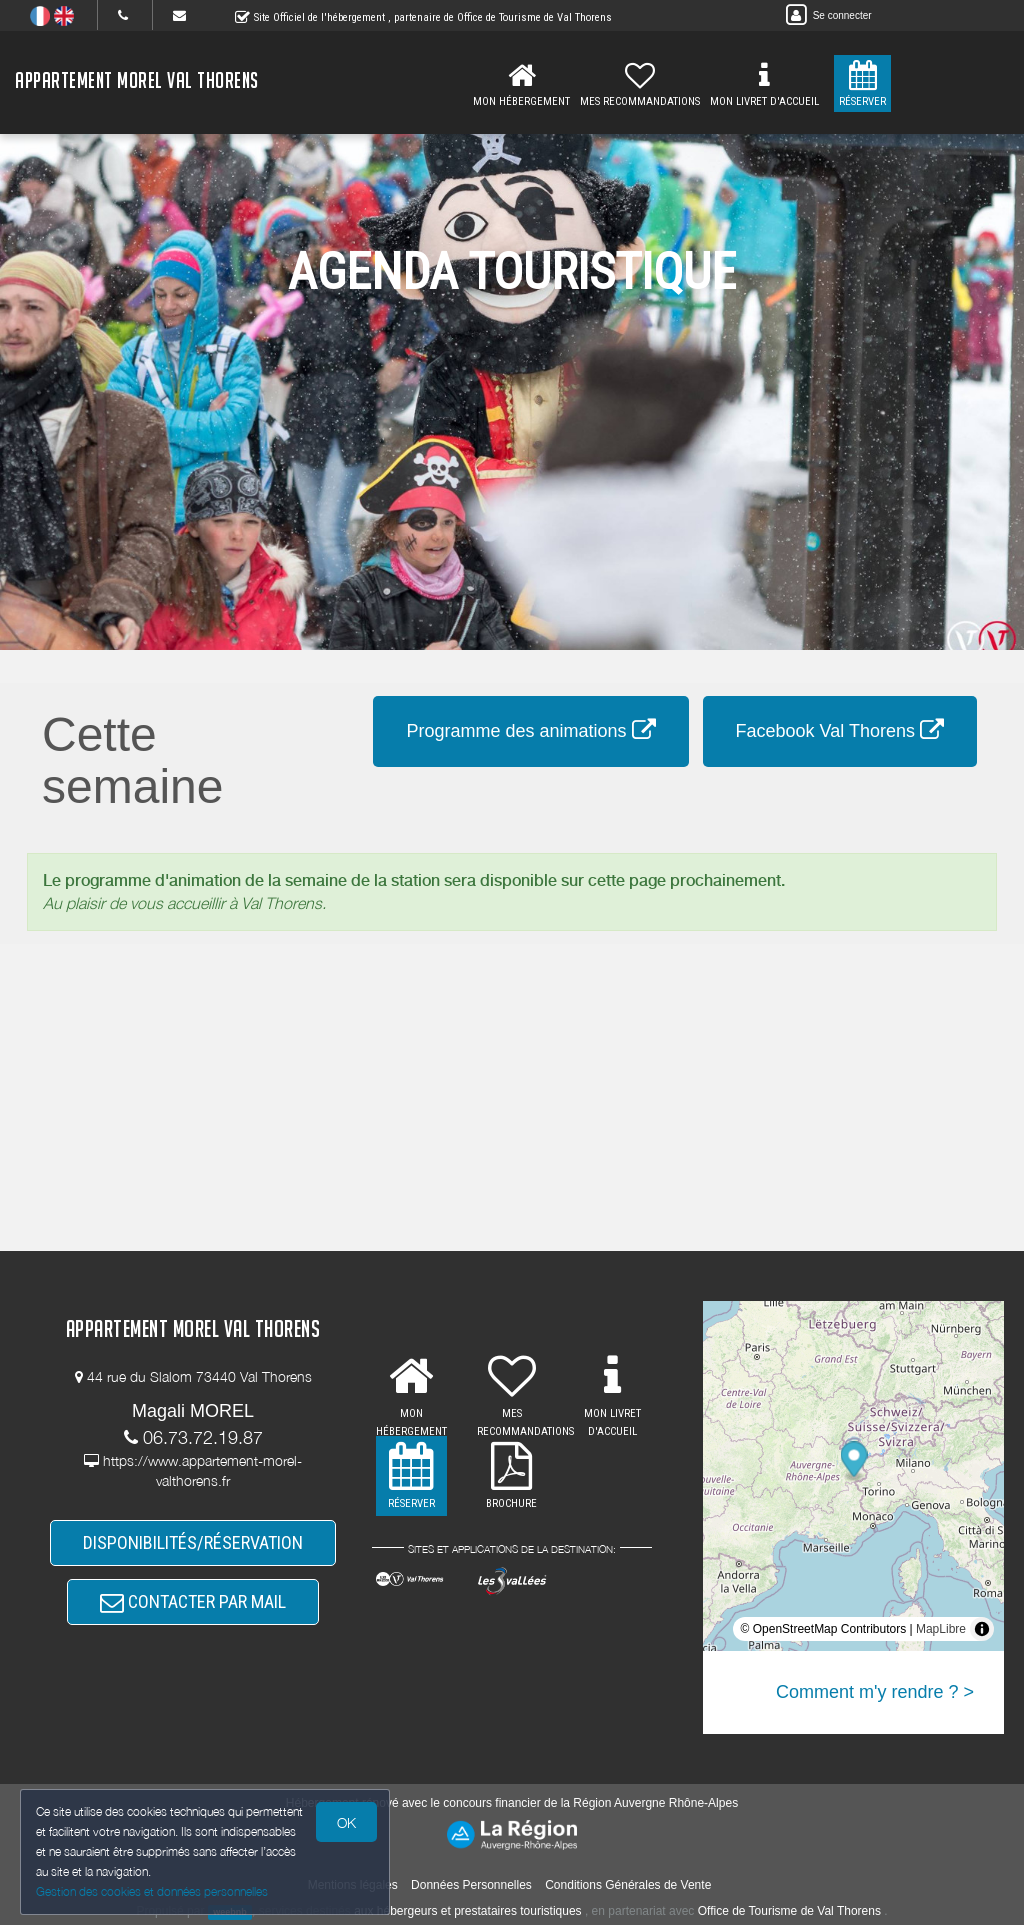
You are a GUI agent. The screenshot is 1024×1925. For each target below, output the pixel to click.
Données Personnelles (471, 1885)
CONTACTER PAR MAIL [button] (193, 1601)
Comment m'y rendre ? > (875, 1692)
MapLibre (941, 1629)
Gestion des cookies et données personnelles (152, 1891)
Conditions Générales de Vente (628, 1885)
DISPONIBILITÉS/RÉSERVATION (193, 1542)
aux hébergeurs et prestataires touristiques (467, 1911)
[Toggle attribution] (982, 1629)
